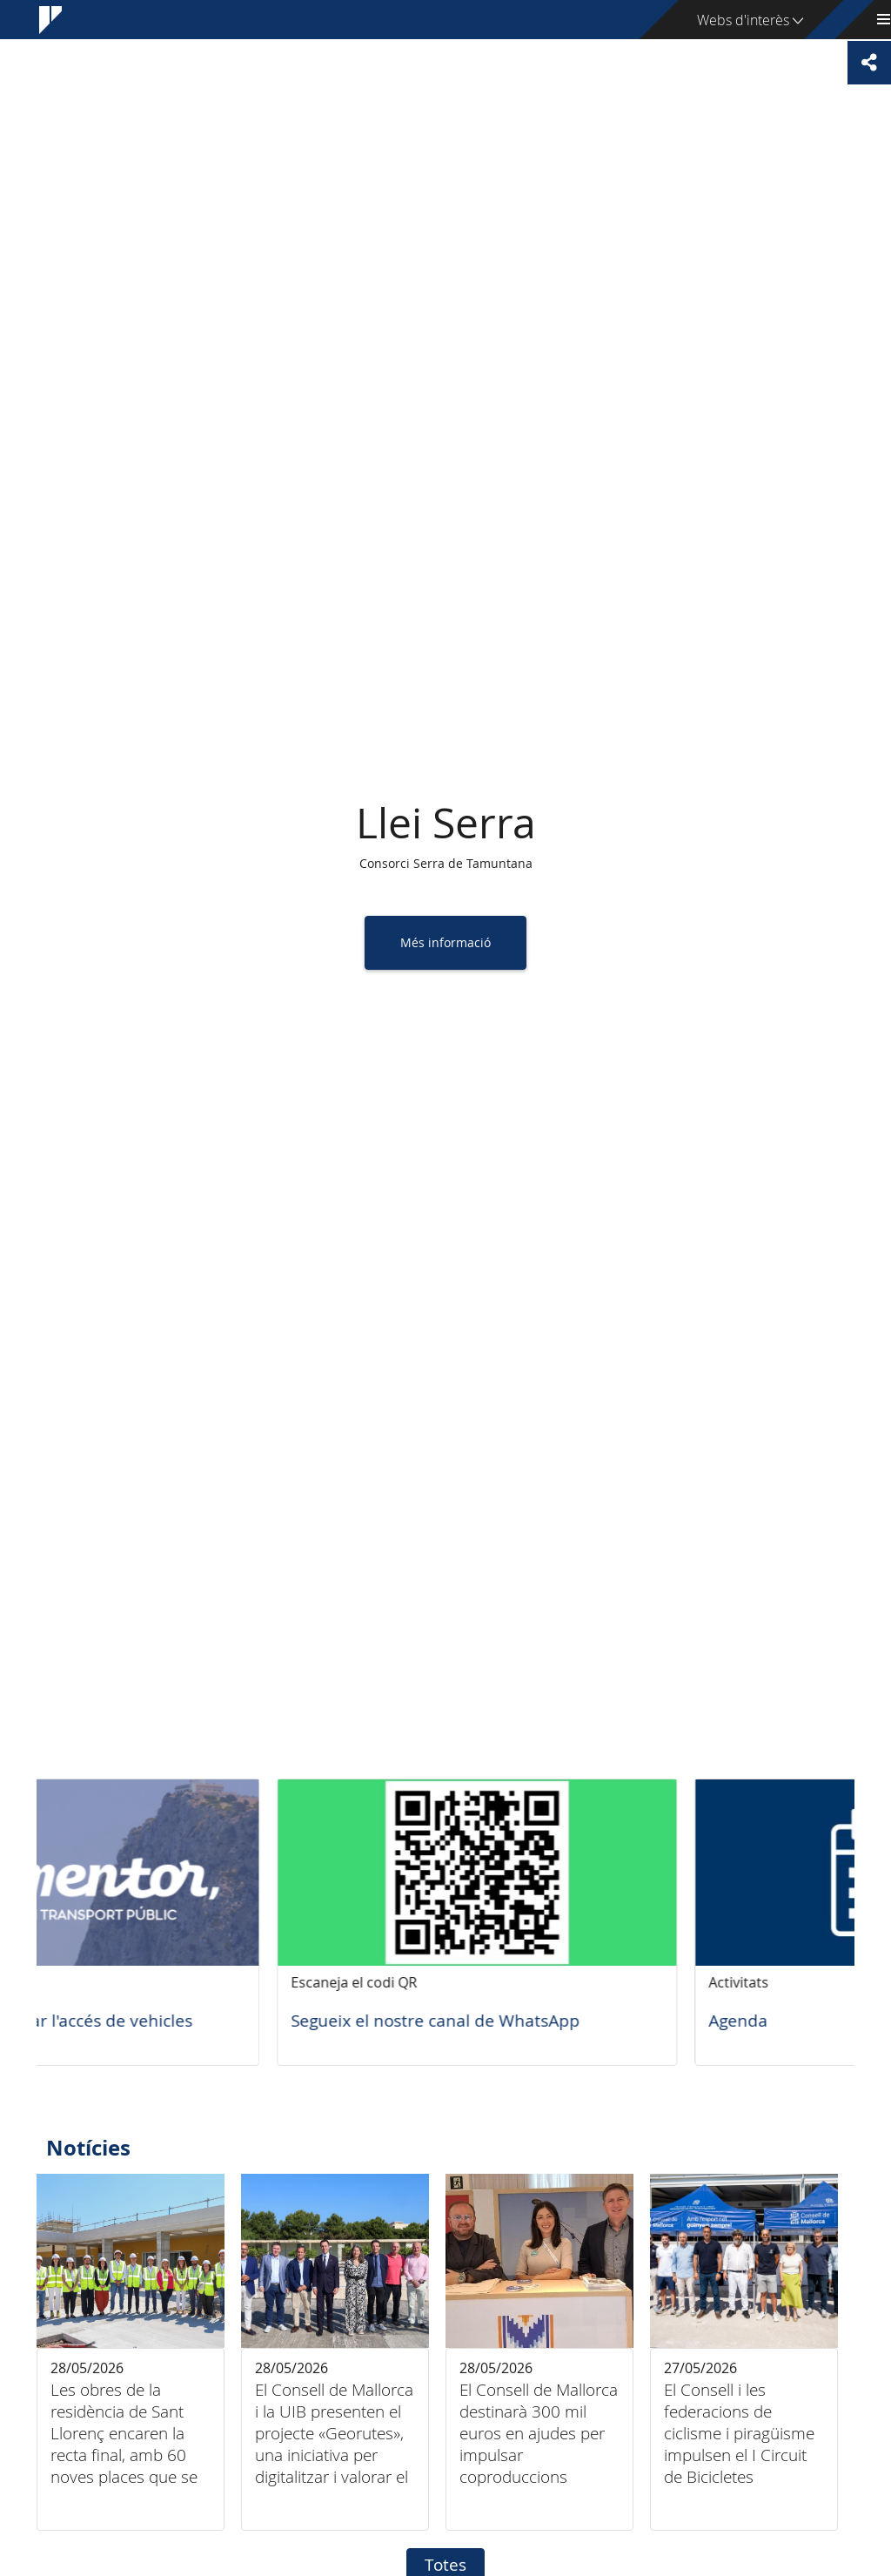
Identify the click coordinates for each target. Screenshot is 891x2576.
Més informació (445, 942)
